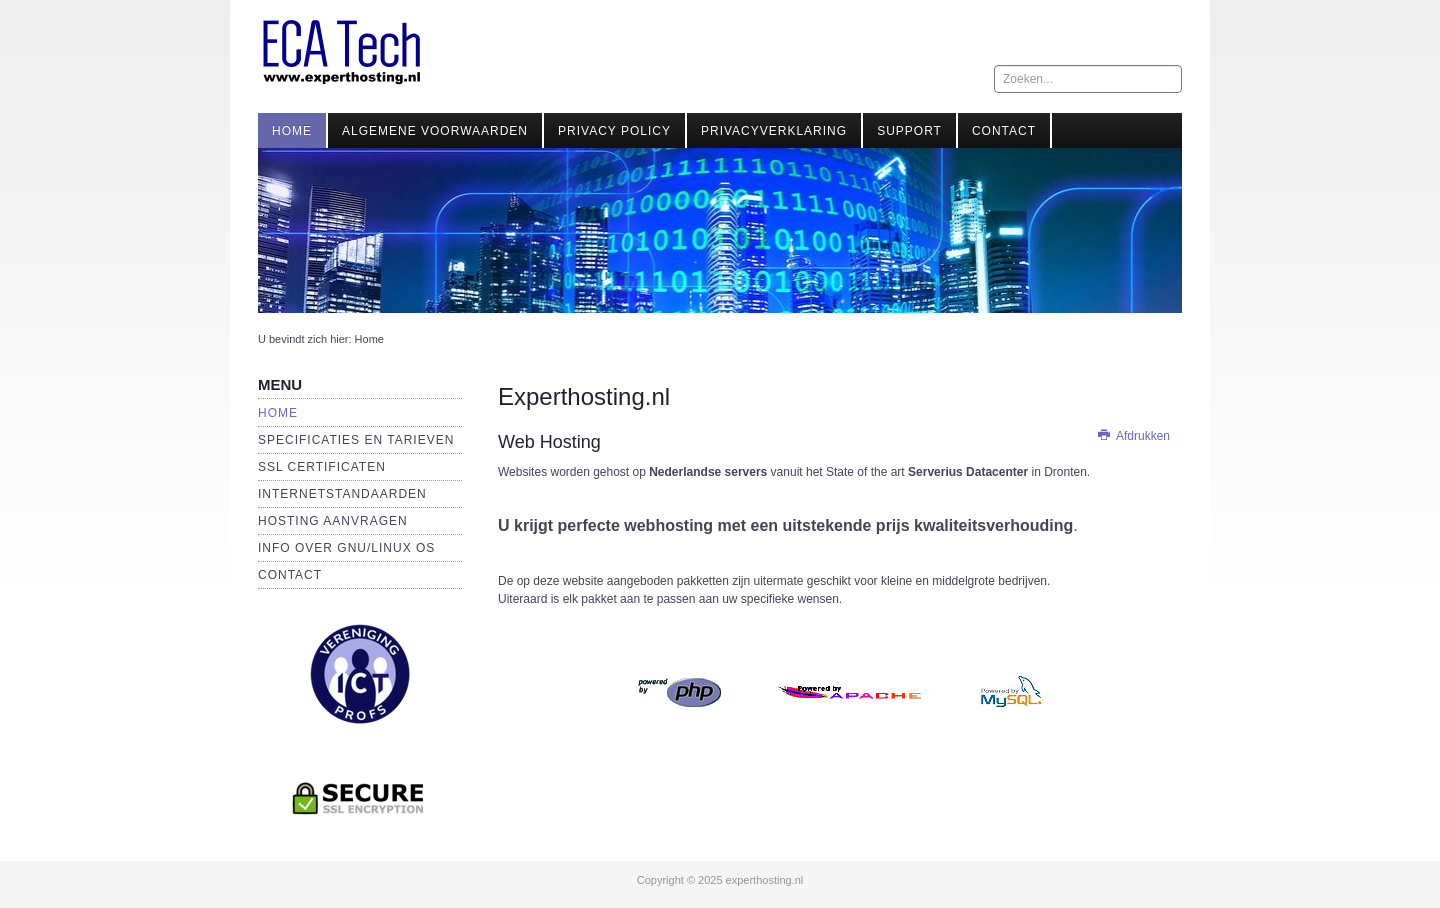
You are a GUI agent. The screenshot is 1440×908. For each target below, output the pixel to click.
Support (909, 131)
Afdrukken (1133, 436)
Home (292, 131)
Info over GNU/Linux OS (346, 548)
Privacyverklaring (774, 131)
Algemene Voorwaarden (435, 131)
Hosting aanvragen (333, 521)
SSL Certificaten (322, 467)
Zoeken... (994, 65)
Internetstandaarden (342, 494)
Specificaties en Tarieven (356, 440)
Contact (1004, 131)
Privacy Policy (614, 131)
